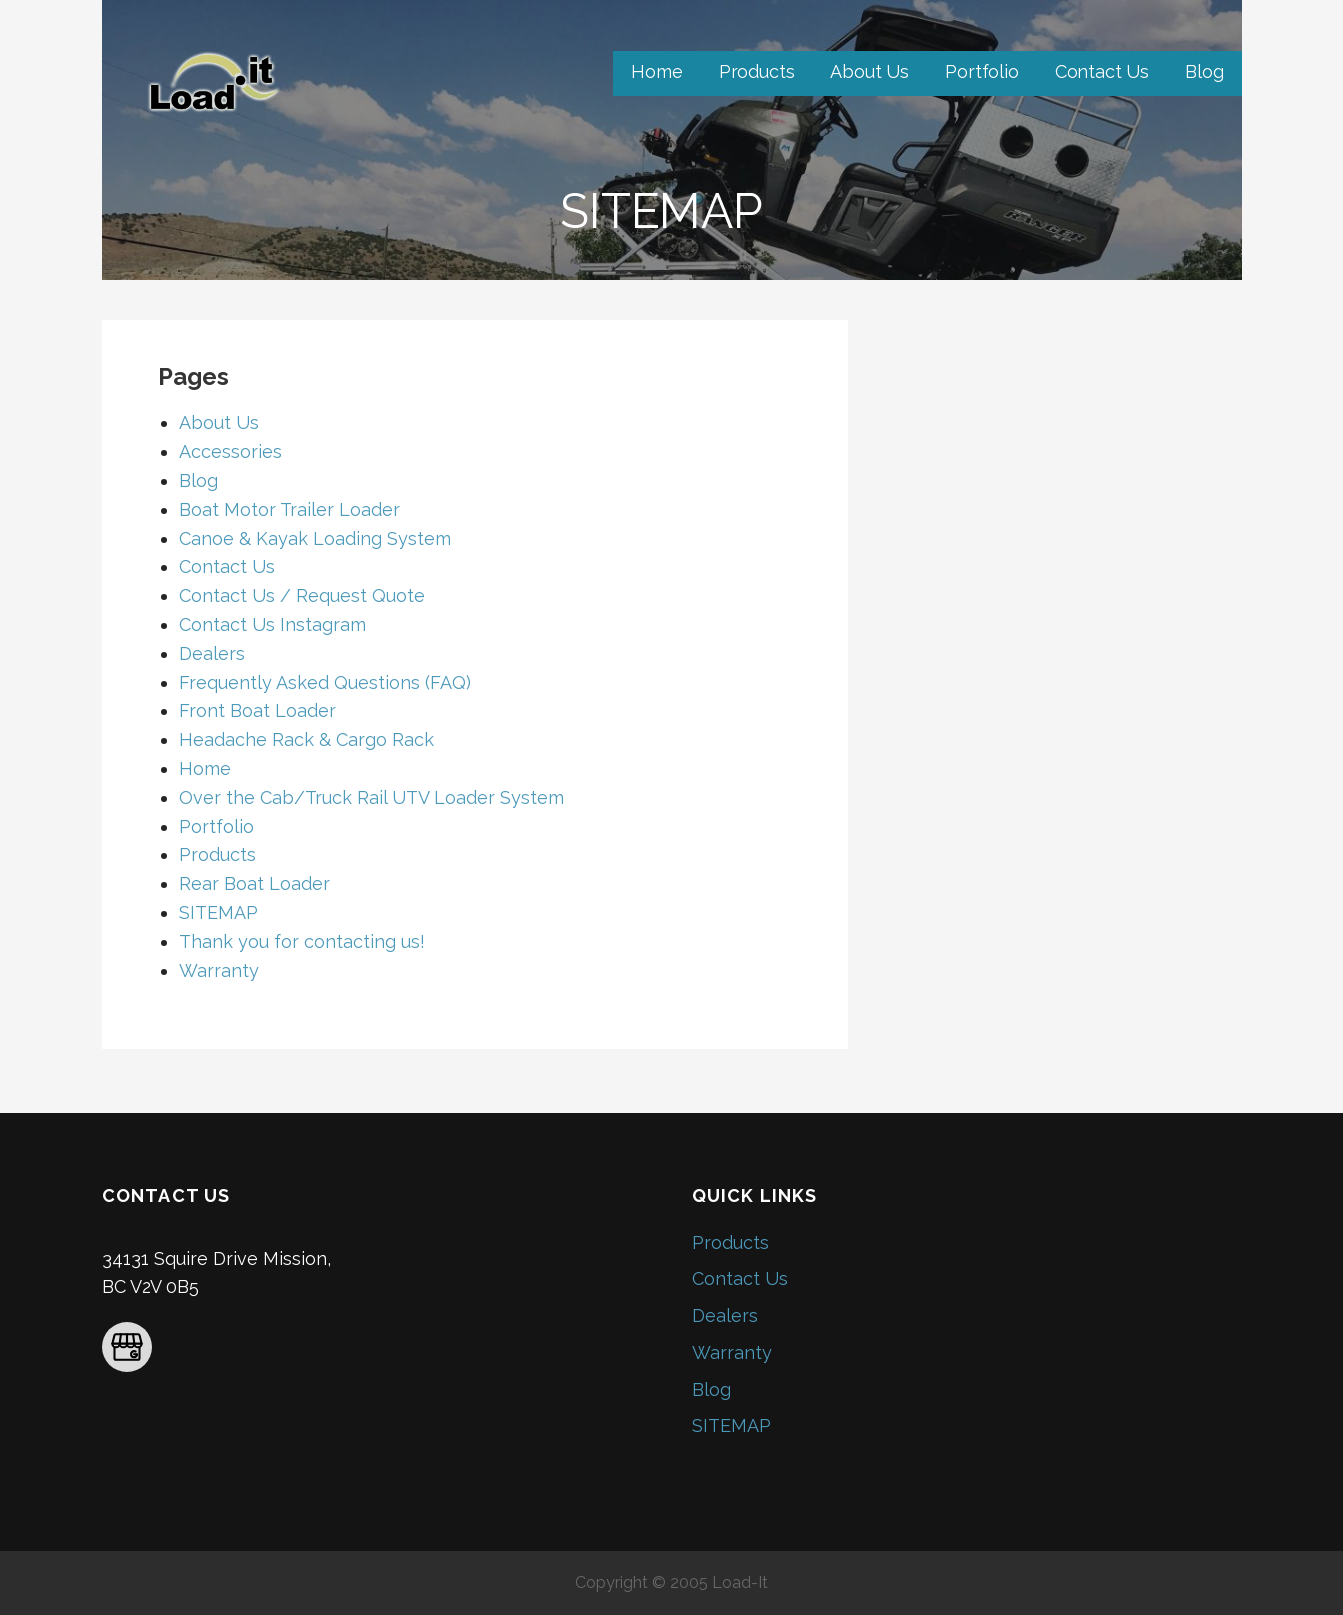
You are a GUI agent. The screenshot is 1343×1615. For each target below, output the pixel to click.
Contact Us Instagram (272, 624)
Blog (1204, 71)
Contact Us (1102, 71)
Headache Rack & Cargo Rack (306, 739)
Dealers (212, 653)
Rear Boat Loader (254, 883)
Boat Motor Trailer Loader (289, 509)
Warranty (219, 970)
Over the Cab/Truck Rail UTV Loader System (371, 797)
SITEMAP (218, 912)
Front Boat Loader (257, 710)
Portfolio (982, 71)
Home (656, 71)
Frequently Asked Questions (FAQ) (325, 682)
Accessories (230, 451)
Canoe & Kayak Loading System (315, 538)
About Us (869, 71)
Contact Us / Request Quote (302, 595)
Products (757, 71)
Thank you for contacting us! (302, 941)
